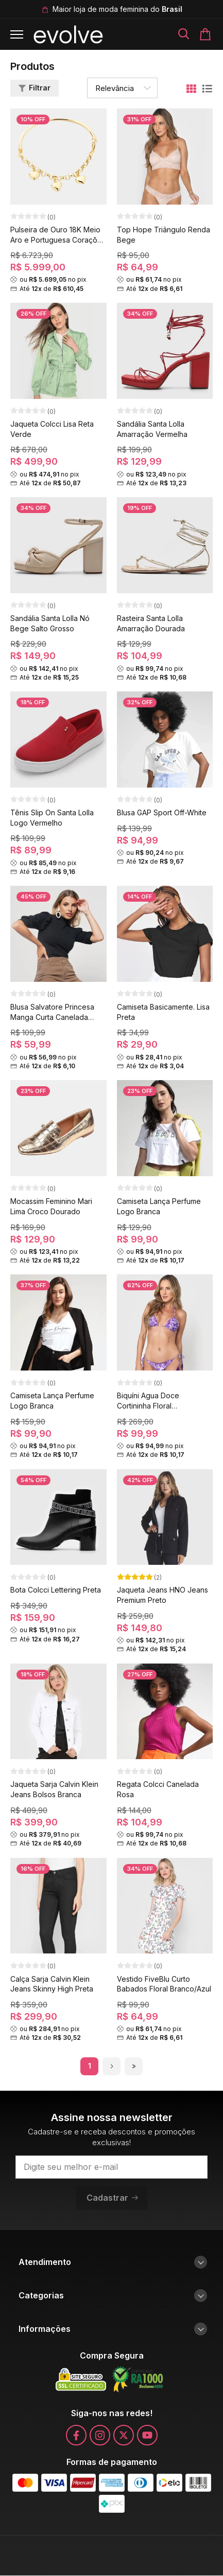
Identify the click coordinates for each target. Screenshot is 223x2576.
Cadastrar (113, 2198)
